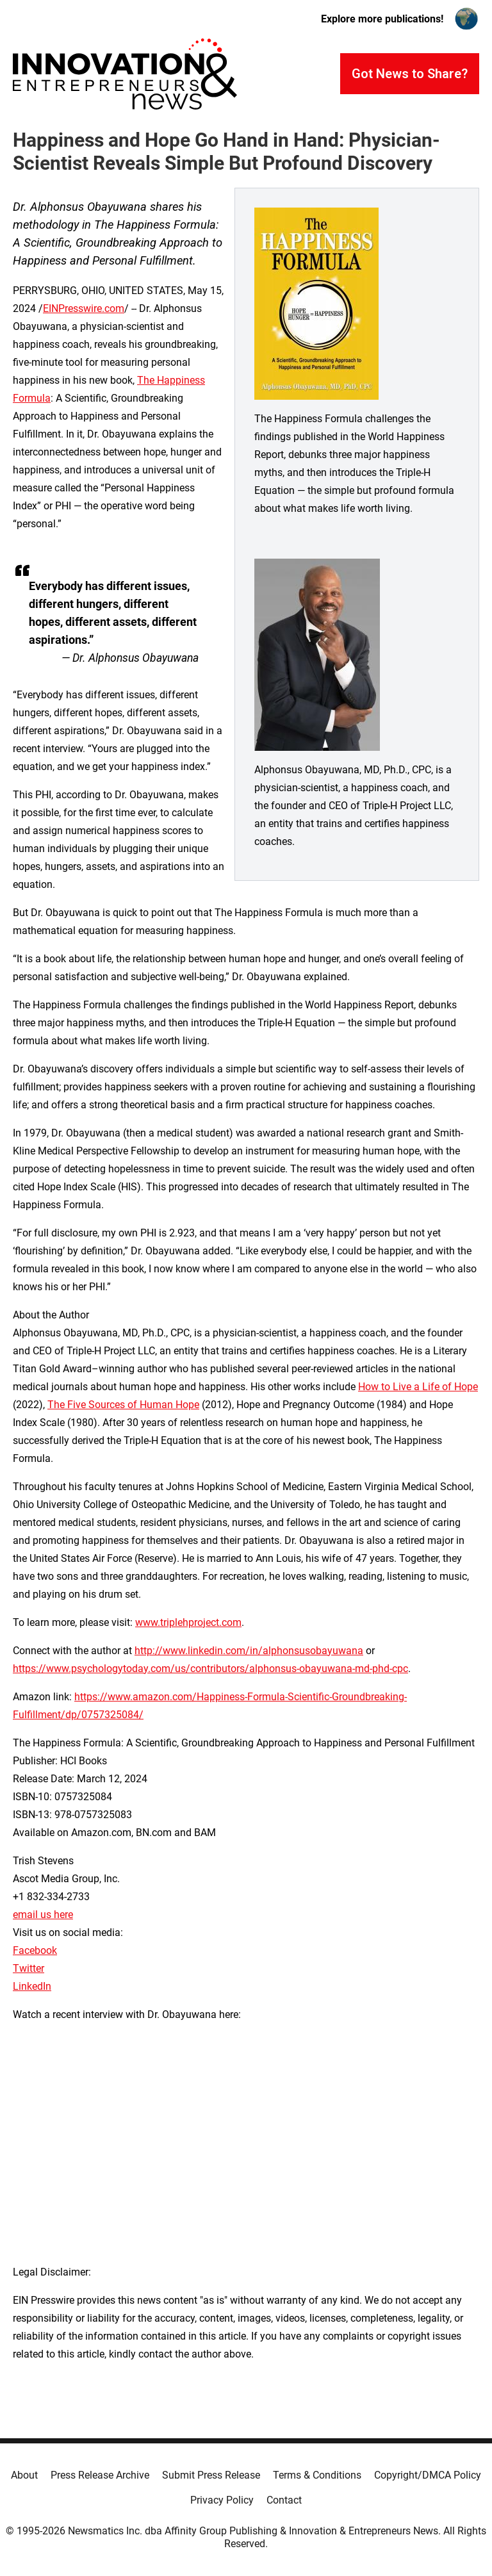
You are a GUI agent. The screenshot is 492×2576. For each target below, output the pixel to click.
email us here (43, 1914)
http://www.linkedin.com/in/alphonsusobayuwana (249, 1651)
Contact (284, 2500)
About (24, 2475)
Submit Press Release (211, 2475)
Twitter (28, 1968)
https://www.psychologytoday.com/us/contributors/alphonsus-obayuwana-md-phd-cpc (210, 1668)
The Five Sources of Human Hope (123, 1405)
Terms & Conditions (317, 2475)
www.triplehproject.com (188, 1622)
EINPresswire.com (83, 308)
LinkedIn (32, 1986)
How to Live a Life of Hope (418, 1387)
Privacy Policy (222, 2500)
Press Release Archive (100, 2475)
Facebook (35, 1950)
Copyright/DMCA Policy (427, 2475)
